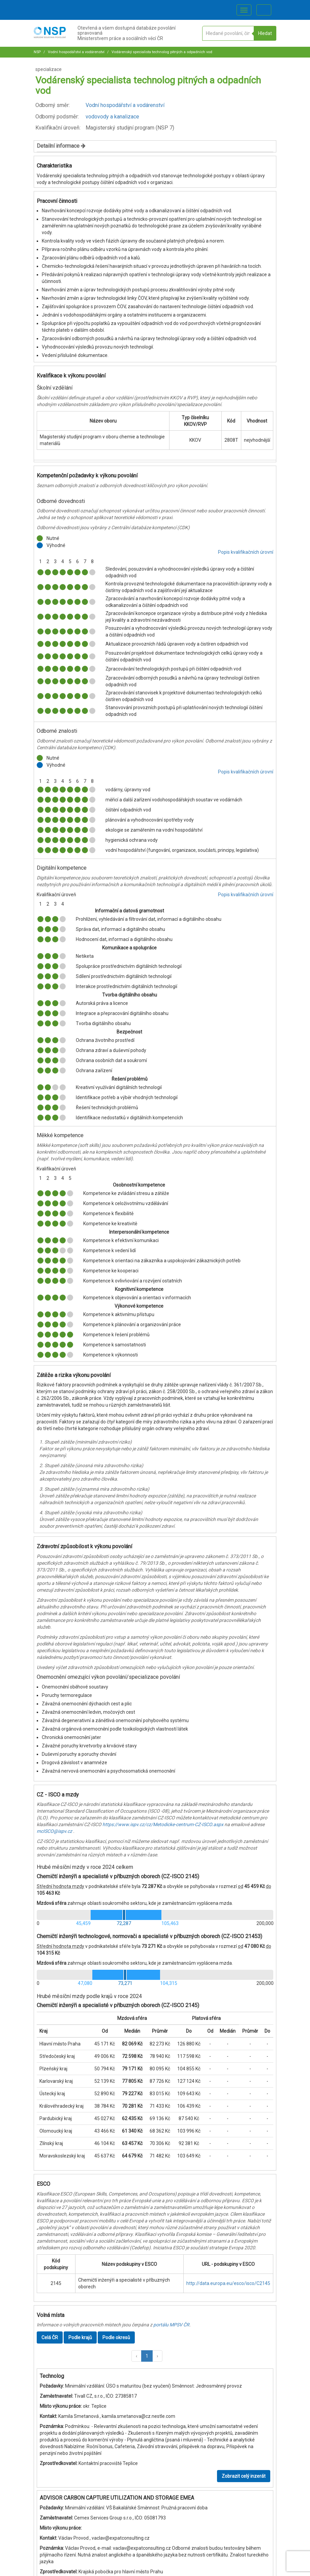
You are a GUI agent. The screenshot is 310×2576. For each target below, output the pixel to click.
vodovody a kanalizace (112, 116)
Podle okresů (116, 2337)
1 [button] (147, 2356)
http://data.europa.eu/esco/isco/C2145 (228, 2283)
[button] (136, 2356)
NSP (37, 52)
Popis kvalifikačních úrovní (245, 552)
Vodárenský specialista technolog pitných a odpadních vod (161, 52)
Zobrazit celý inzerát (244, 2476)
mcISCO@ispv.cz (54, 1831)
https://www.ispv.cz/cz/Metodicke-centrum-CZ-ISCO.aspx (162, 1824)
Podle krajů (80, 2337)
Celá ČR (49, 2337)
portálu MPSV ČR (171, 2324)
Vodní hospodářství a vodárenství (75, 52)
